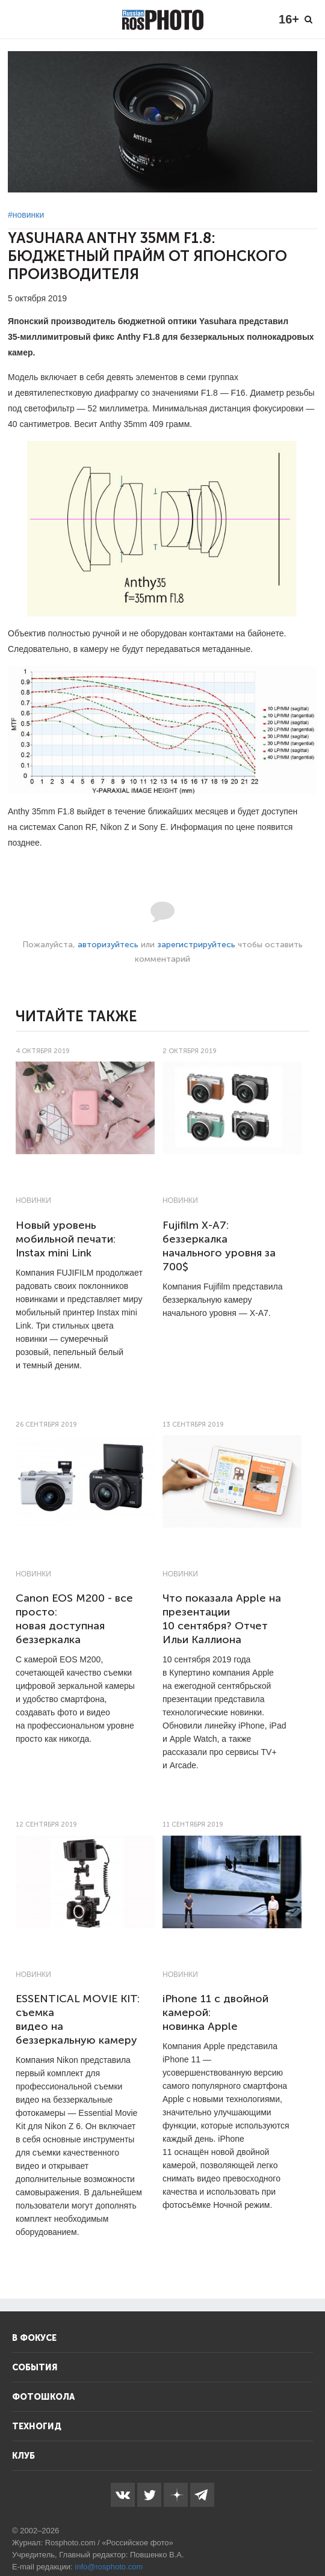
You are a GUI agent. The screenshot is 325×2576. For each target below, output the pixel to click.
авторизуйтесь (108, 944)
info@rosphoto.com (109, 2566)
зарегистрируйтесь (196, 944)
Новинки (33, 1200)
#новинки (26, 215)
